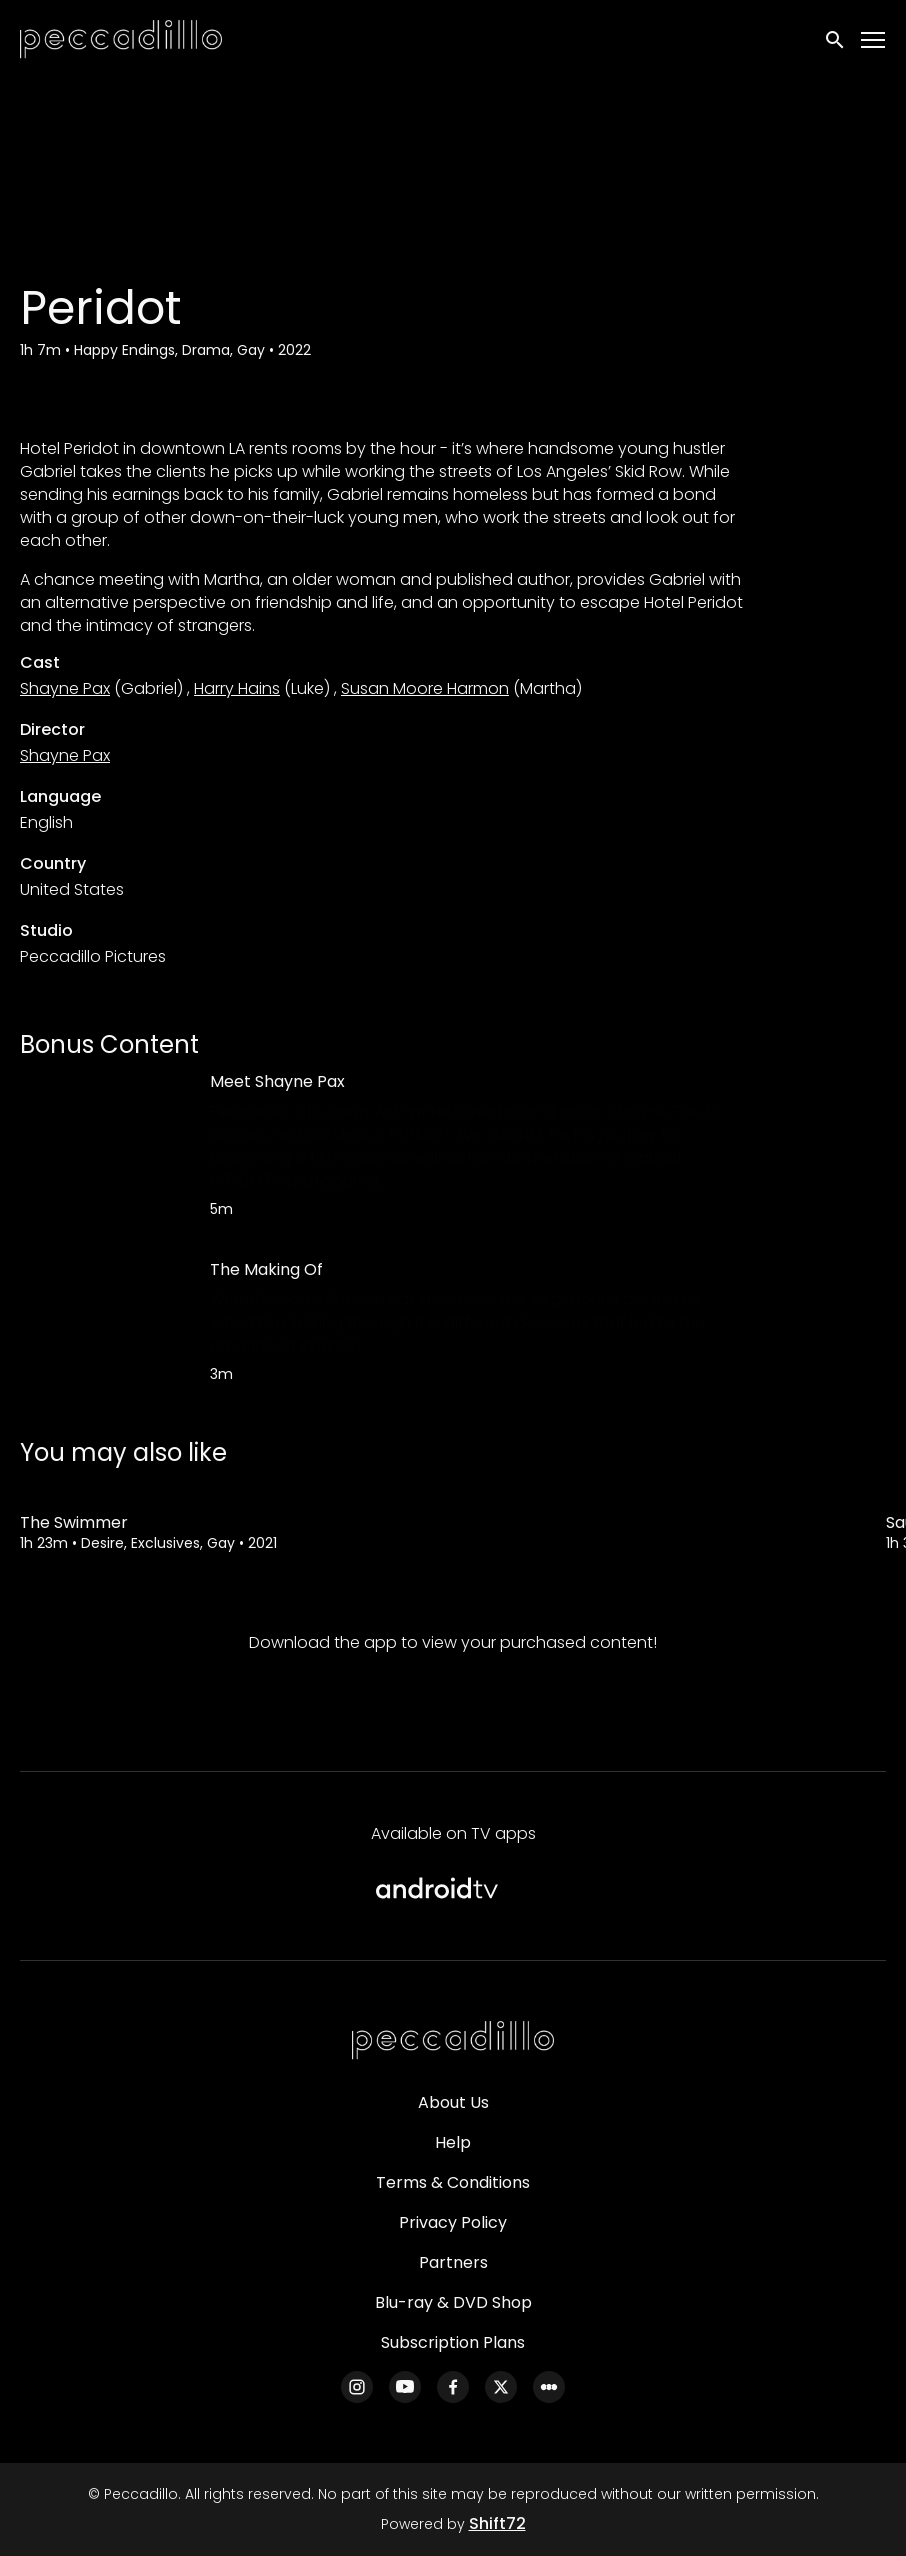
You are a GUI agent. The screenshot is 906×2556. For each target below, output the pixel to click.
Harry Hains (237, 688)
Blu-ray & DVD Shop (453, 2302)
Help (453, 2142)
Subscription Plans (453, 2342)
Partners (453, 2262)
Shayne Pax (65, 688)
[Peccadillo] (453, 2041)
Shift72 (497, 2523)
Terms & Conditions (453, 2182)
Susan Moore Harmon (425, 688)
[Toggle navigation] (874, 40)
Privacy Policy (453, 2222)
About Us (453, 2102)
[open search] (836, 40)
